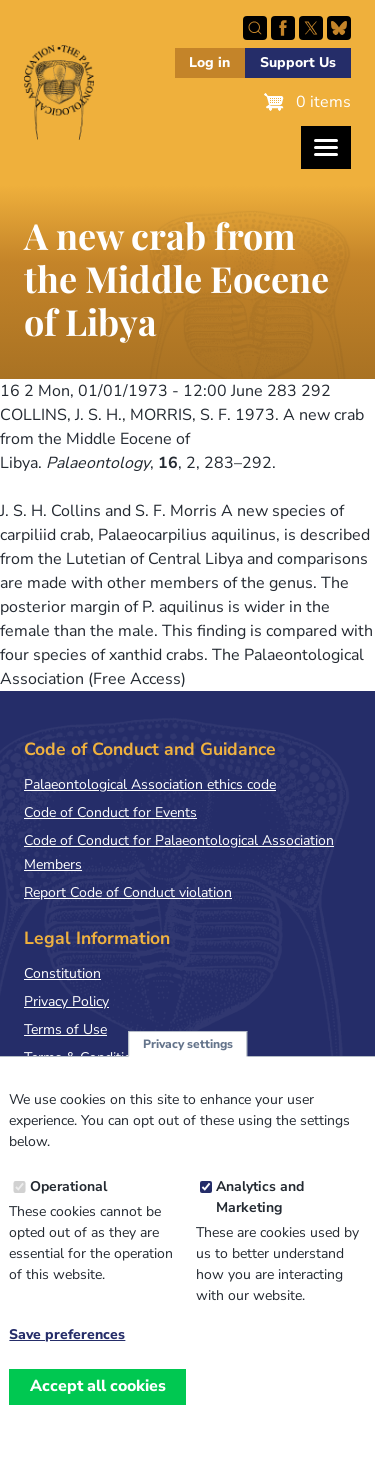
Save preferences (67, 1363)
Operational (68, 1214)
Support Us (298, 62)
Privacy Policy (66, 1001)
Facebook (283, 28)
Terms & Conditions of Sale (109, 1057)
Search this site (255, 28)
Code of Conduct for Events (110, 812)
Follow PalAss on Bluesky (339, 28)
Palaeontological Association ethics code (150, 784)
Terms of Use (65, 1029)
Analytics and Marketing (260, 1225)
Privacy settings (188, 1071)
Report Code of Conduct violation (128, 892)
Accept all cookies (98, 1413)
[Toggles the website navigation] (326, 147)
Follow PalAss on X (311, 28)
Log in (209, 62)
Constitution (62, 973)
